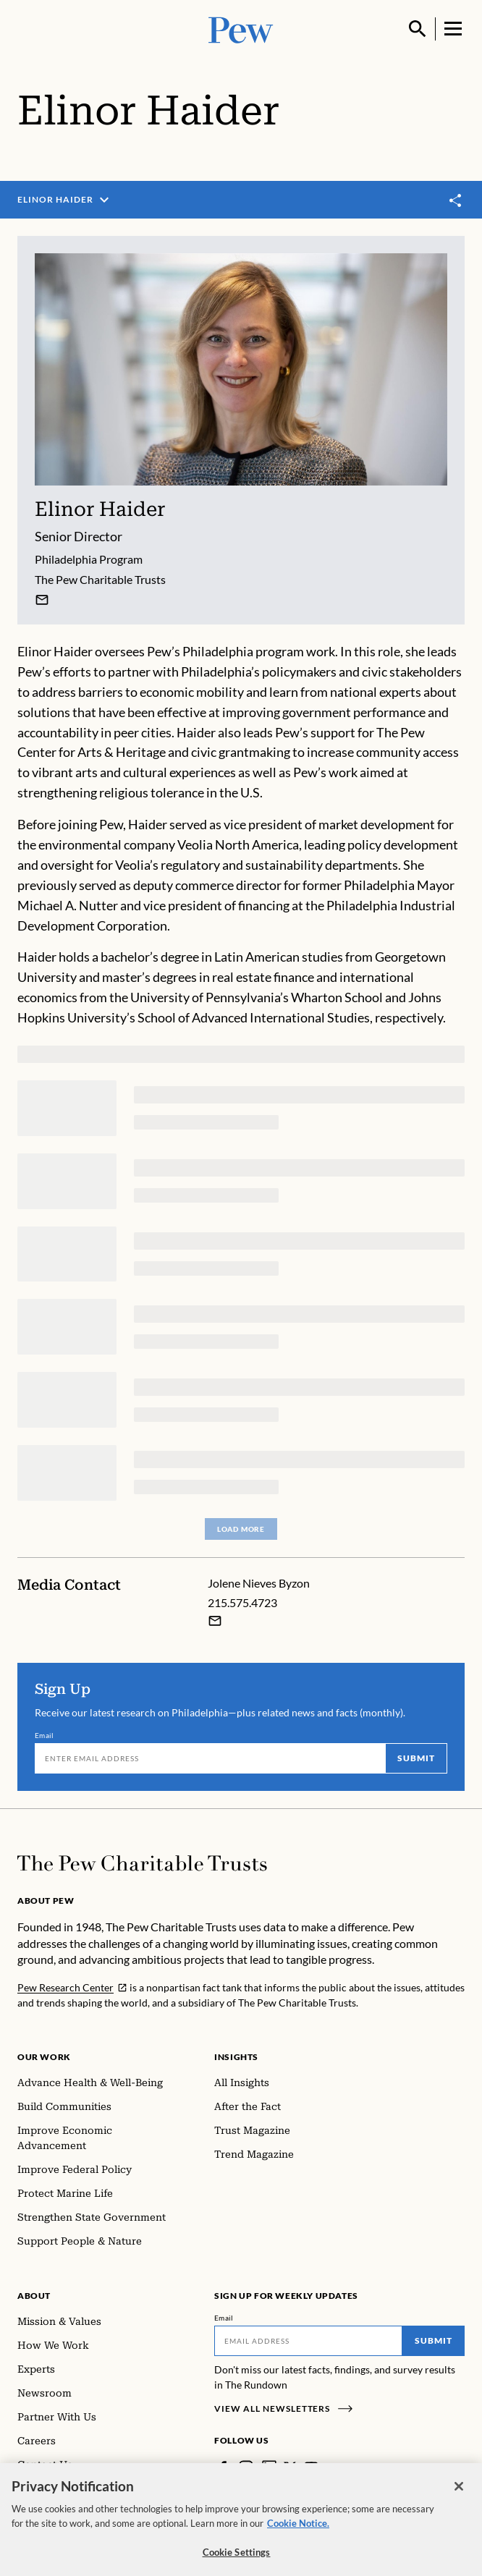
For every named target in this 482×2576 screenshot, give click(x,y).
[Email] (210, 1758)
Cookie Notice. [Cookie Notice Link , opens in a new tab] (298, 2536)
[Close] (459, 2499)
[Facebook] (223, 2467)
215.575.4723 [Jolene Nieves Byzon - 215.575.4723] (242, 1602)
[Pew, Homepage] (241, 28)
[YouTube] (311, 2467)
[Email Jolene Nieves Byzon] (215, 1621)
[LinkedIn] (269, 2467)
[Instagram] (246, 2467)
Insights (236, 2056)
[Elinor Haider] (42, 600)
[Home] (142, 1863)
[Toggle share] (456, 201)
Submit (416, 1758)
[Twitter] (290, 2467)
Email (44, 1735)
